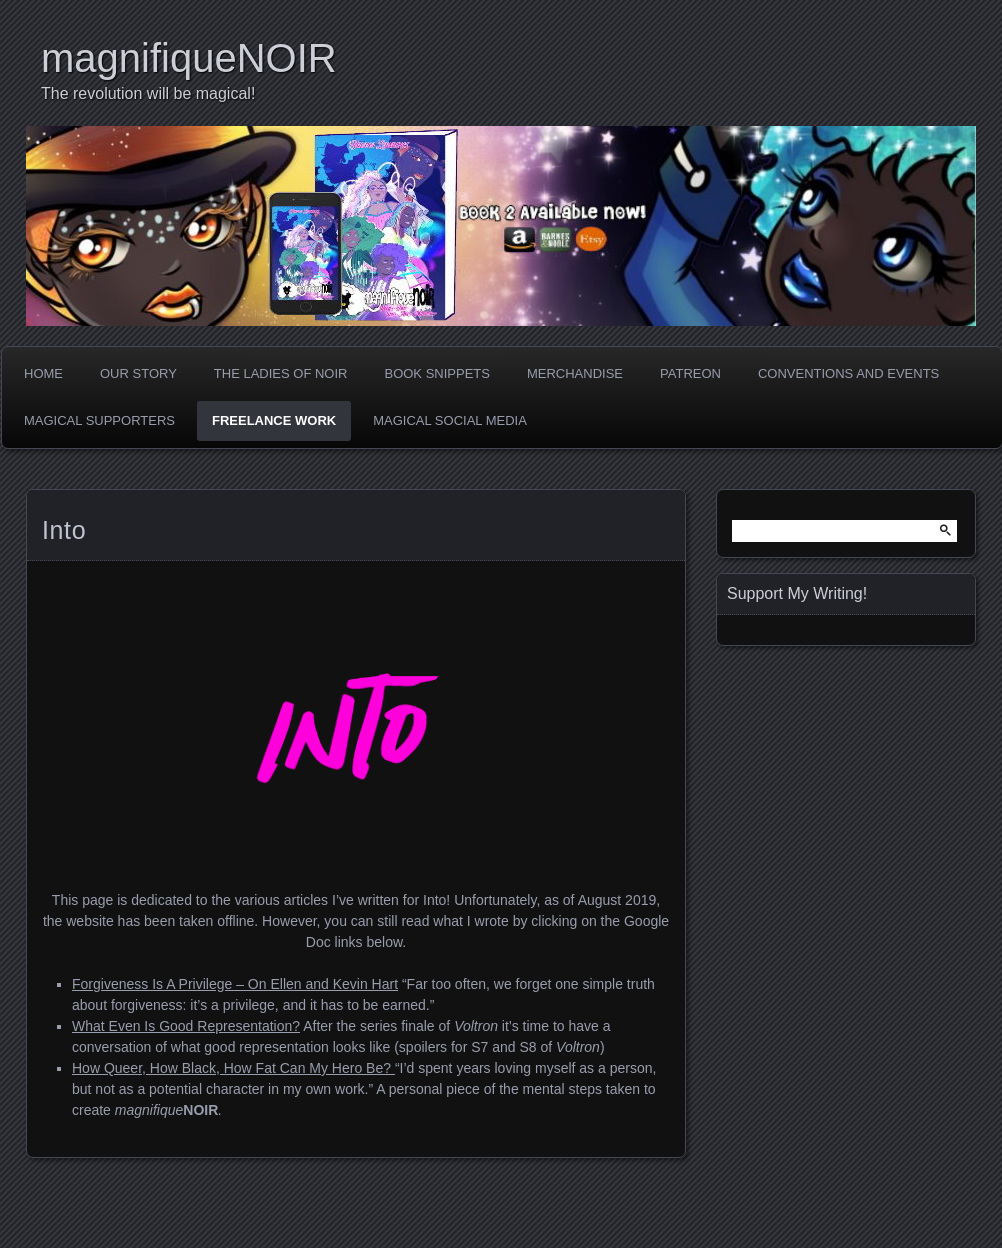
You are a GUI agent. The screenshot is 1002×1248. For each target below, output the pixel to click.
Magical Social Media (450, 420)
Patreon (690, 373)
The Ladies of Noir (281, 373)
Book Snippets (436, 373)
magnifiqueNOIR (189, 58)
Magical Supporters (99, 420)
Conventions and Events (848, 373)
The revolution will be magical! (148, 93)
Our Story (138, 373)
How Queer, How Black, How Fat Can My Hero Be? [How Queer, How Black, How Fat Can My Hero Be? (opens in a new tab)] (233, 1068)
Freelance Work (274, 420)
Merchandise (575, 373)
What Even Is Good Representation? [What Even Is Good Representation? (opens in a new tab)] (186, 1026)
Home (43, 373)
